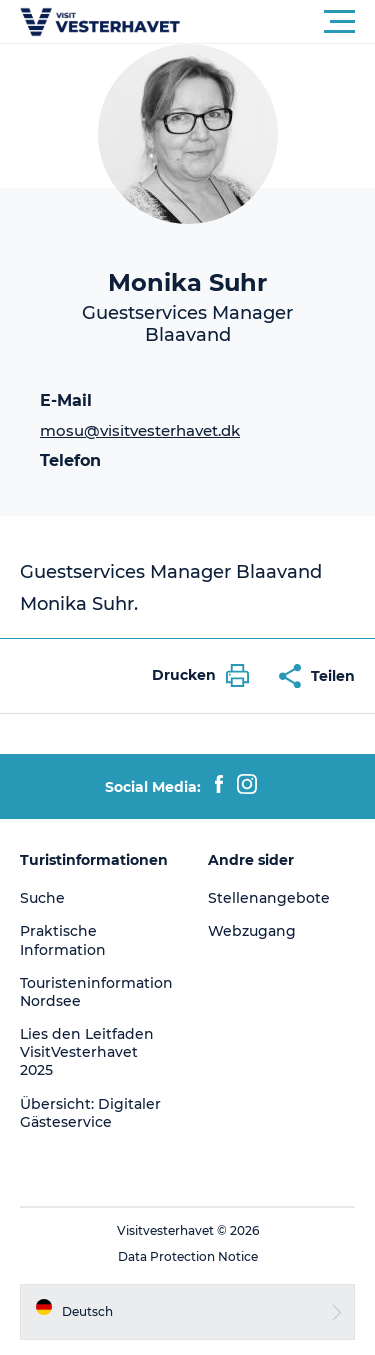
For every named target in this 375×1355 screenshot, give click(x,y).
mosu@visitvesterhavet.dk (140, 430)
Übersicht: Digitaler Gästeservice (90, 1113)
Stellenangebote (269, 898)
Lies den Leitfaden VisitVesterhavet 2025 (87, 1052)
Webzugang (252, 931)
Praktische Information (63, 940)
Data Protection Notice (188, 1256)
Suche (42, 898)
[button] (277, 22)
